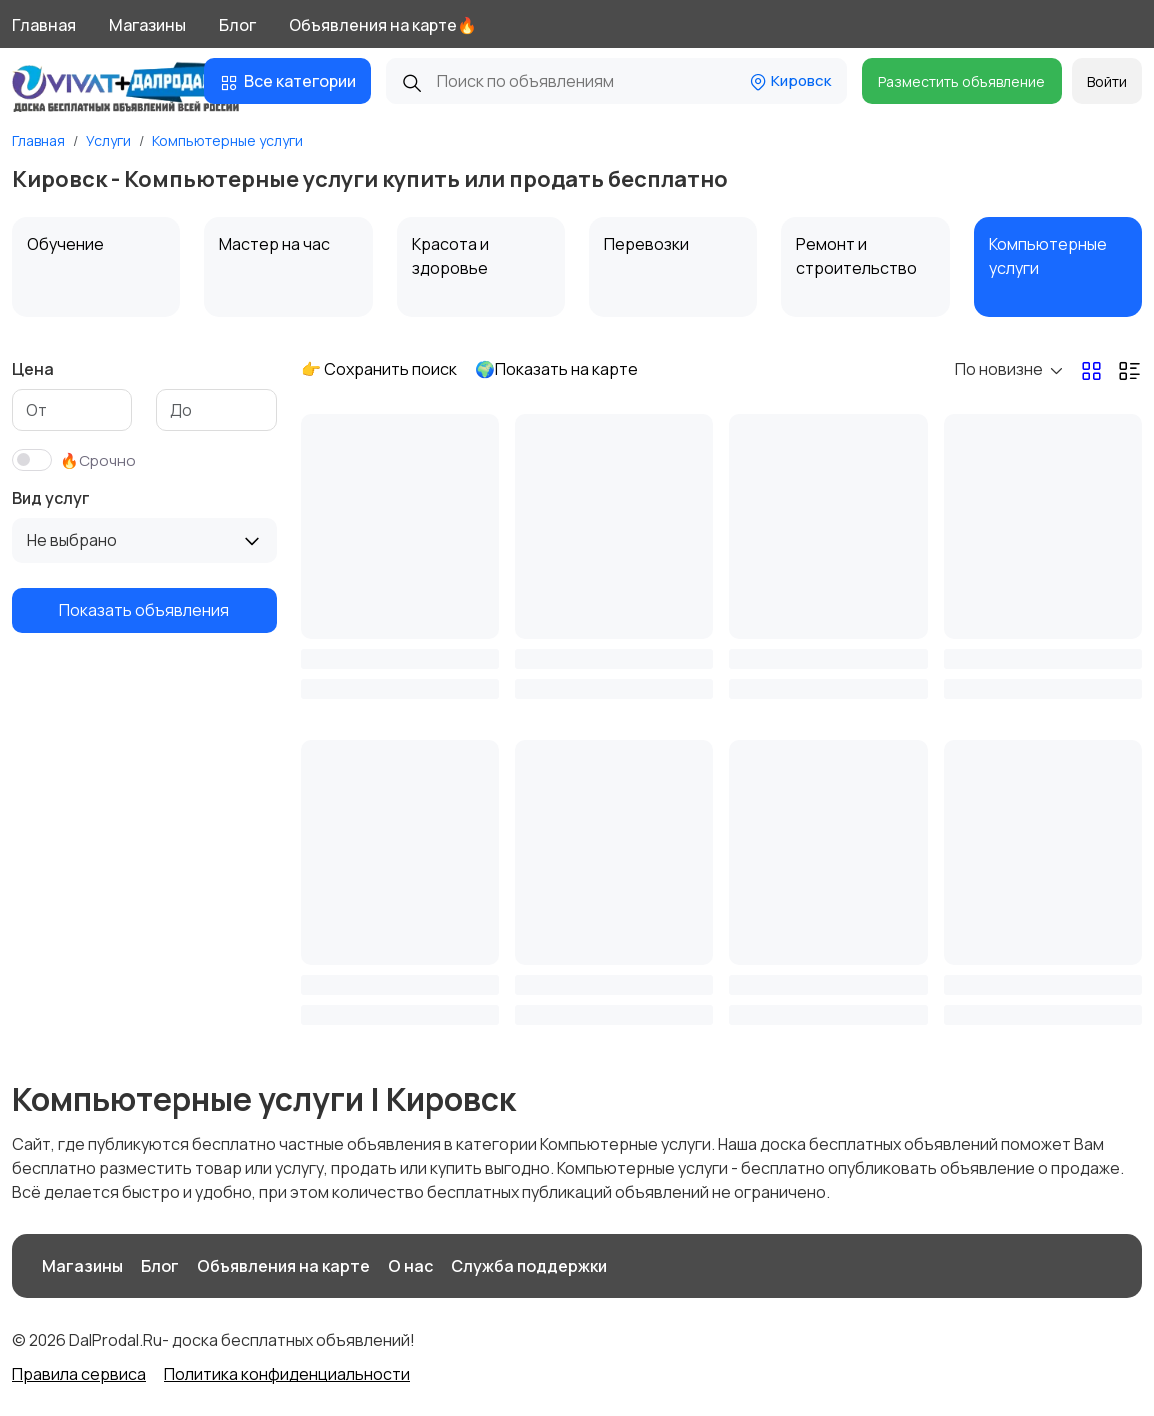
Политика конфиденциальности (287, 1374)
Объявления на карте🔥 (383, 25)
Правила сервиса (79, 1374)
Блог (237, 25)
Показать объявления (144, 610)
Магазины (147, 25)
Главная (44, 25)
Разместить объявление (961, 81)
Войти (1107, 81)
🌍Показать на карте (556, 369)
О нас (410, 1266)
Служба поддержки (529, 1266)
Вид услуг (51, 498)
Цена (33, 369)
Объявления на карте (283, 1266)
